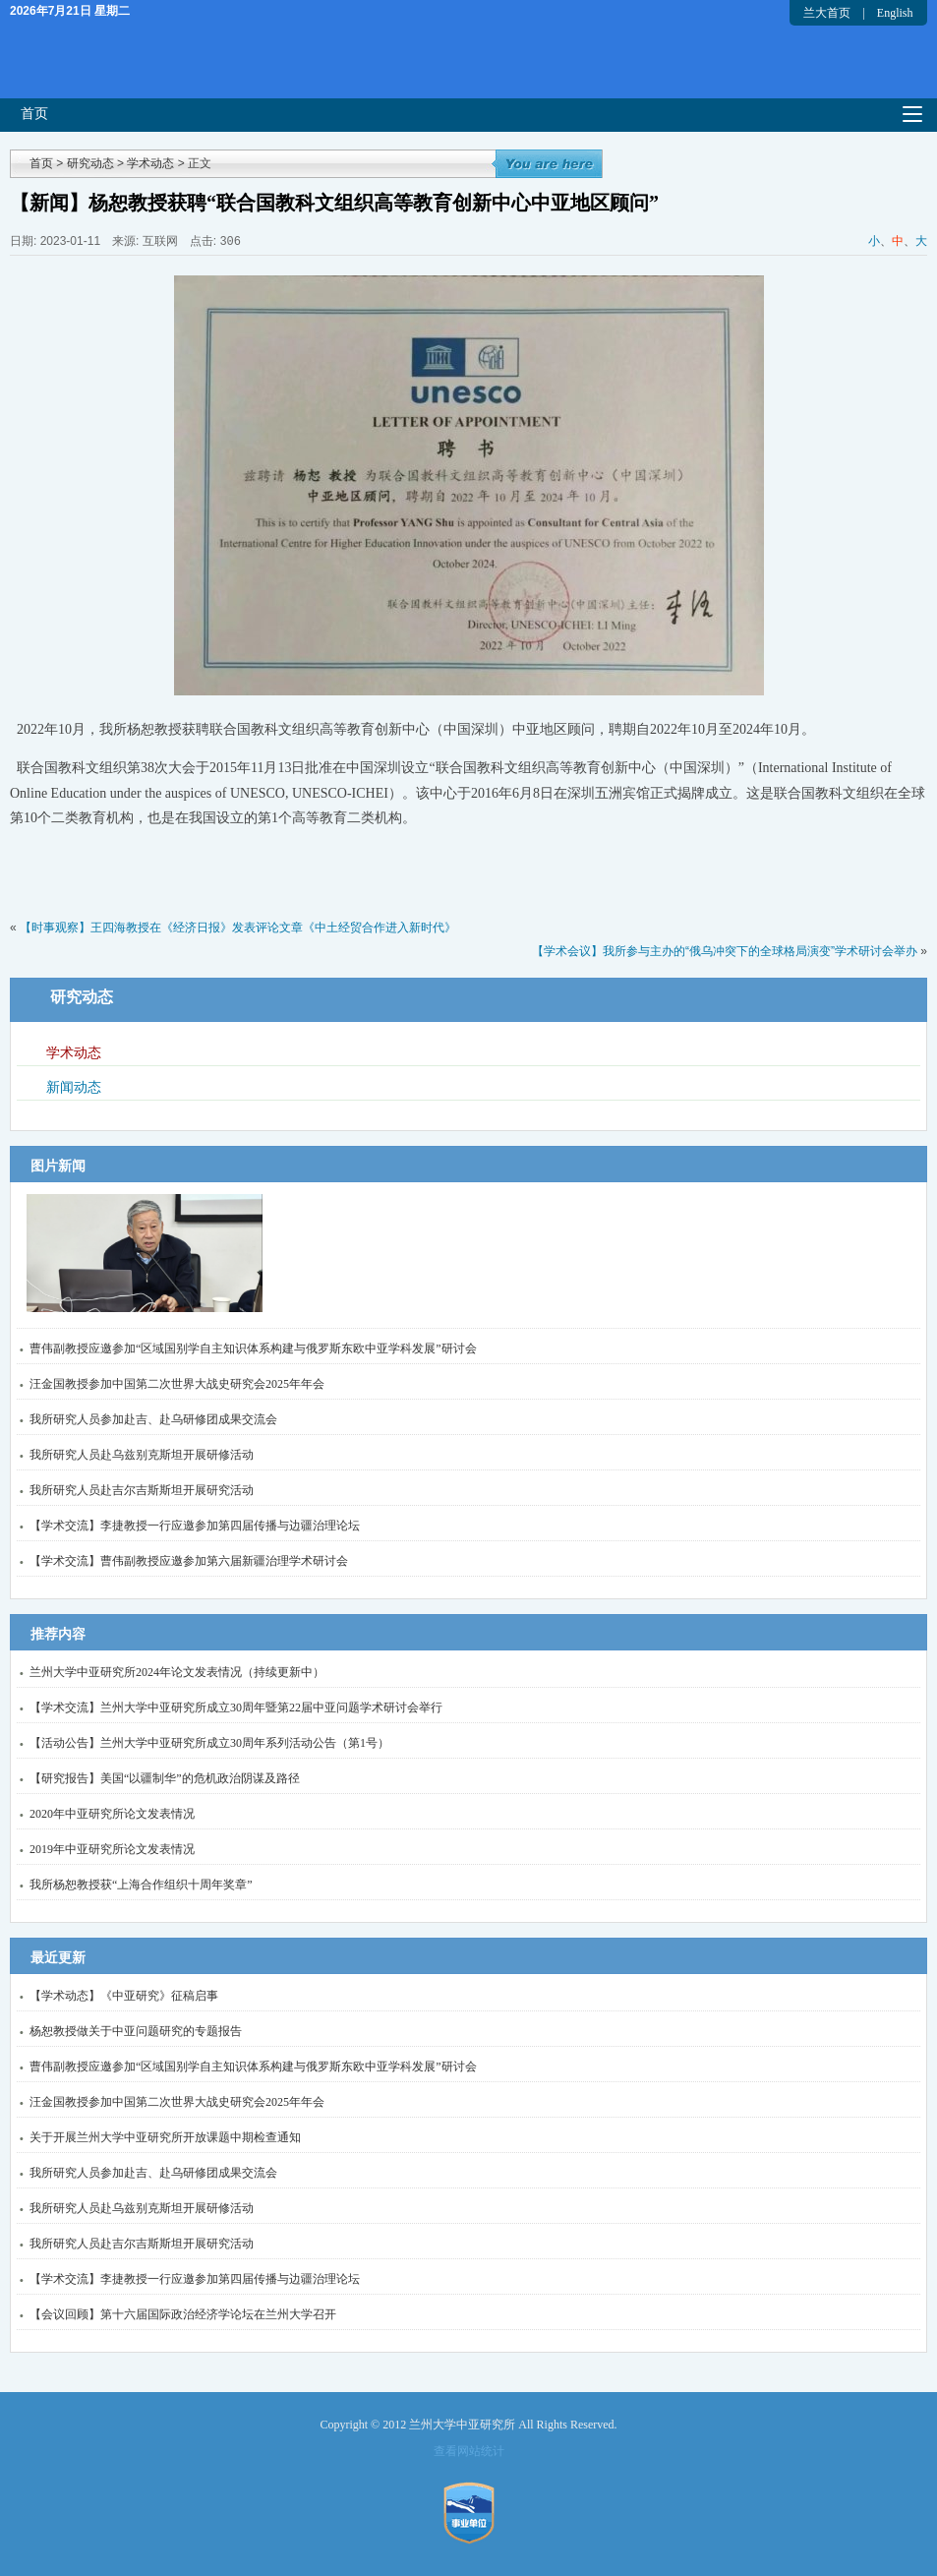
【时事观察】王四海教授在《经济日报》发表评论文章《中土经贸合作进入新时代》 (238, 927)
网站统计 (480, 2451)
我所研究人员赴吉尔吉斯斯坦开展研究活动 (141, 1490)
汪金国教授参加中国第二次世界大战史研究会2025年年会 (176, 1384)
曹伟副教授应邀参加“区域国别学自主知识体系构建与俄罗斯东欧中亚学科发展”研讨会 (253, 1348)
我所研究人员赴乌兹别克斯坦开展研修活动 (141, 1455)
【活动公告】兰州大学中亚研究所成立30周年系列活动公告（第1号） (209, 1743)
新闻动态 (73, 1087)
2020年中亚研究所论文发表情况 (112, 1814)
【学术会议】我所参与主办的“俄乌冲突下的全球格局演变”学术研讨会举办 (724, 951)
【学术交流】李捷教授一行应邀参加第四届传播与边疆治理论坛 (194, 1525)
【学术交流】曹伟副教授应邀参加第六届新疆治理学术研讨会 (188, 1561)
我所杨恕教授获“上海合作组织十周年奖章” (141, 1884)
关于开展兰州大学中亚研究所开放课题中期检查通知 (165, 2137)
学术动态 (150, 163)
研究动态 (90, 163)
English (895, 13)
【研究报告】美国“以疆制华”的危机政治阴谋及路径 (164, 1778)
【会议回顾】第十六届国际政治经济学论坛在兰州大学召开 (182, 2314)
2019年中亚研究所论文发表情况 (112, 1849)
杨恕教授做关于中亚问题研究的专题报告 (135, 2031)
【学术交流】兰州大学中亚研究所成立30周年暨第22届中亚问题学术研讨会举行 (235, 1707)
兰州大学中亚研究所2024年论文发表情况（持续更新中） (176, 1672)
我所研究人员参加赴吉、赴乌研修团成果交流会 (153, 1419)
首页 (34, 113)
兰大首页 (826, 13)
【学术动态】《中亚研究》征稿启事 (123, 1996)
